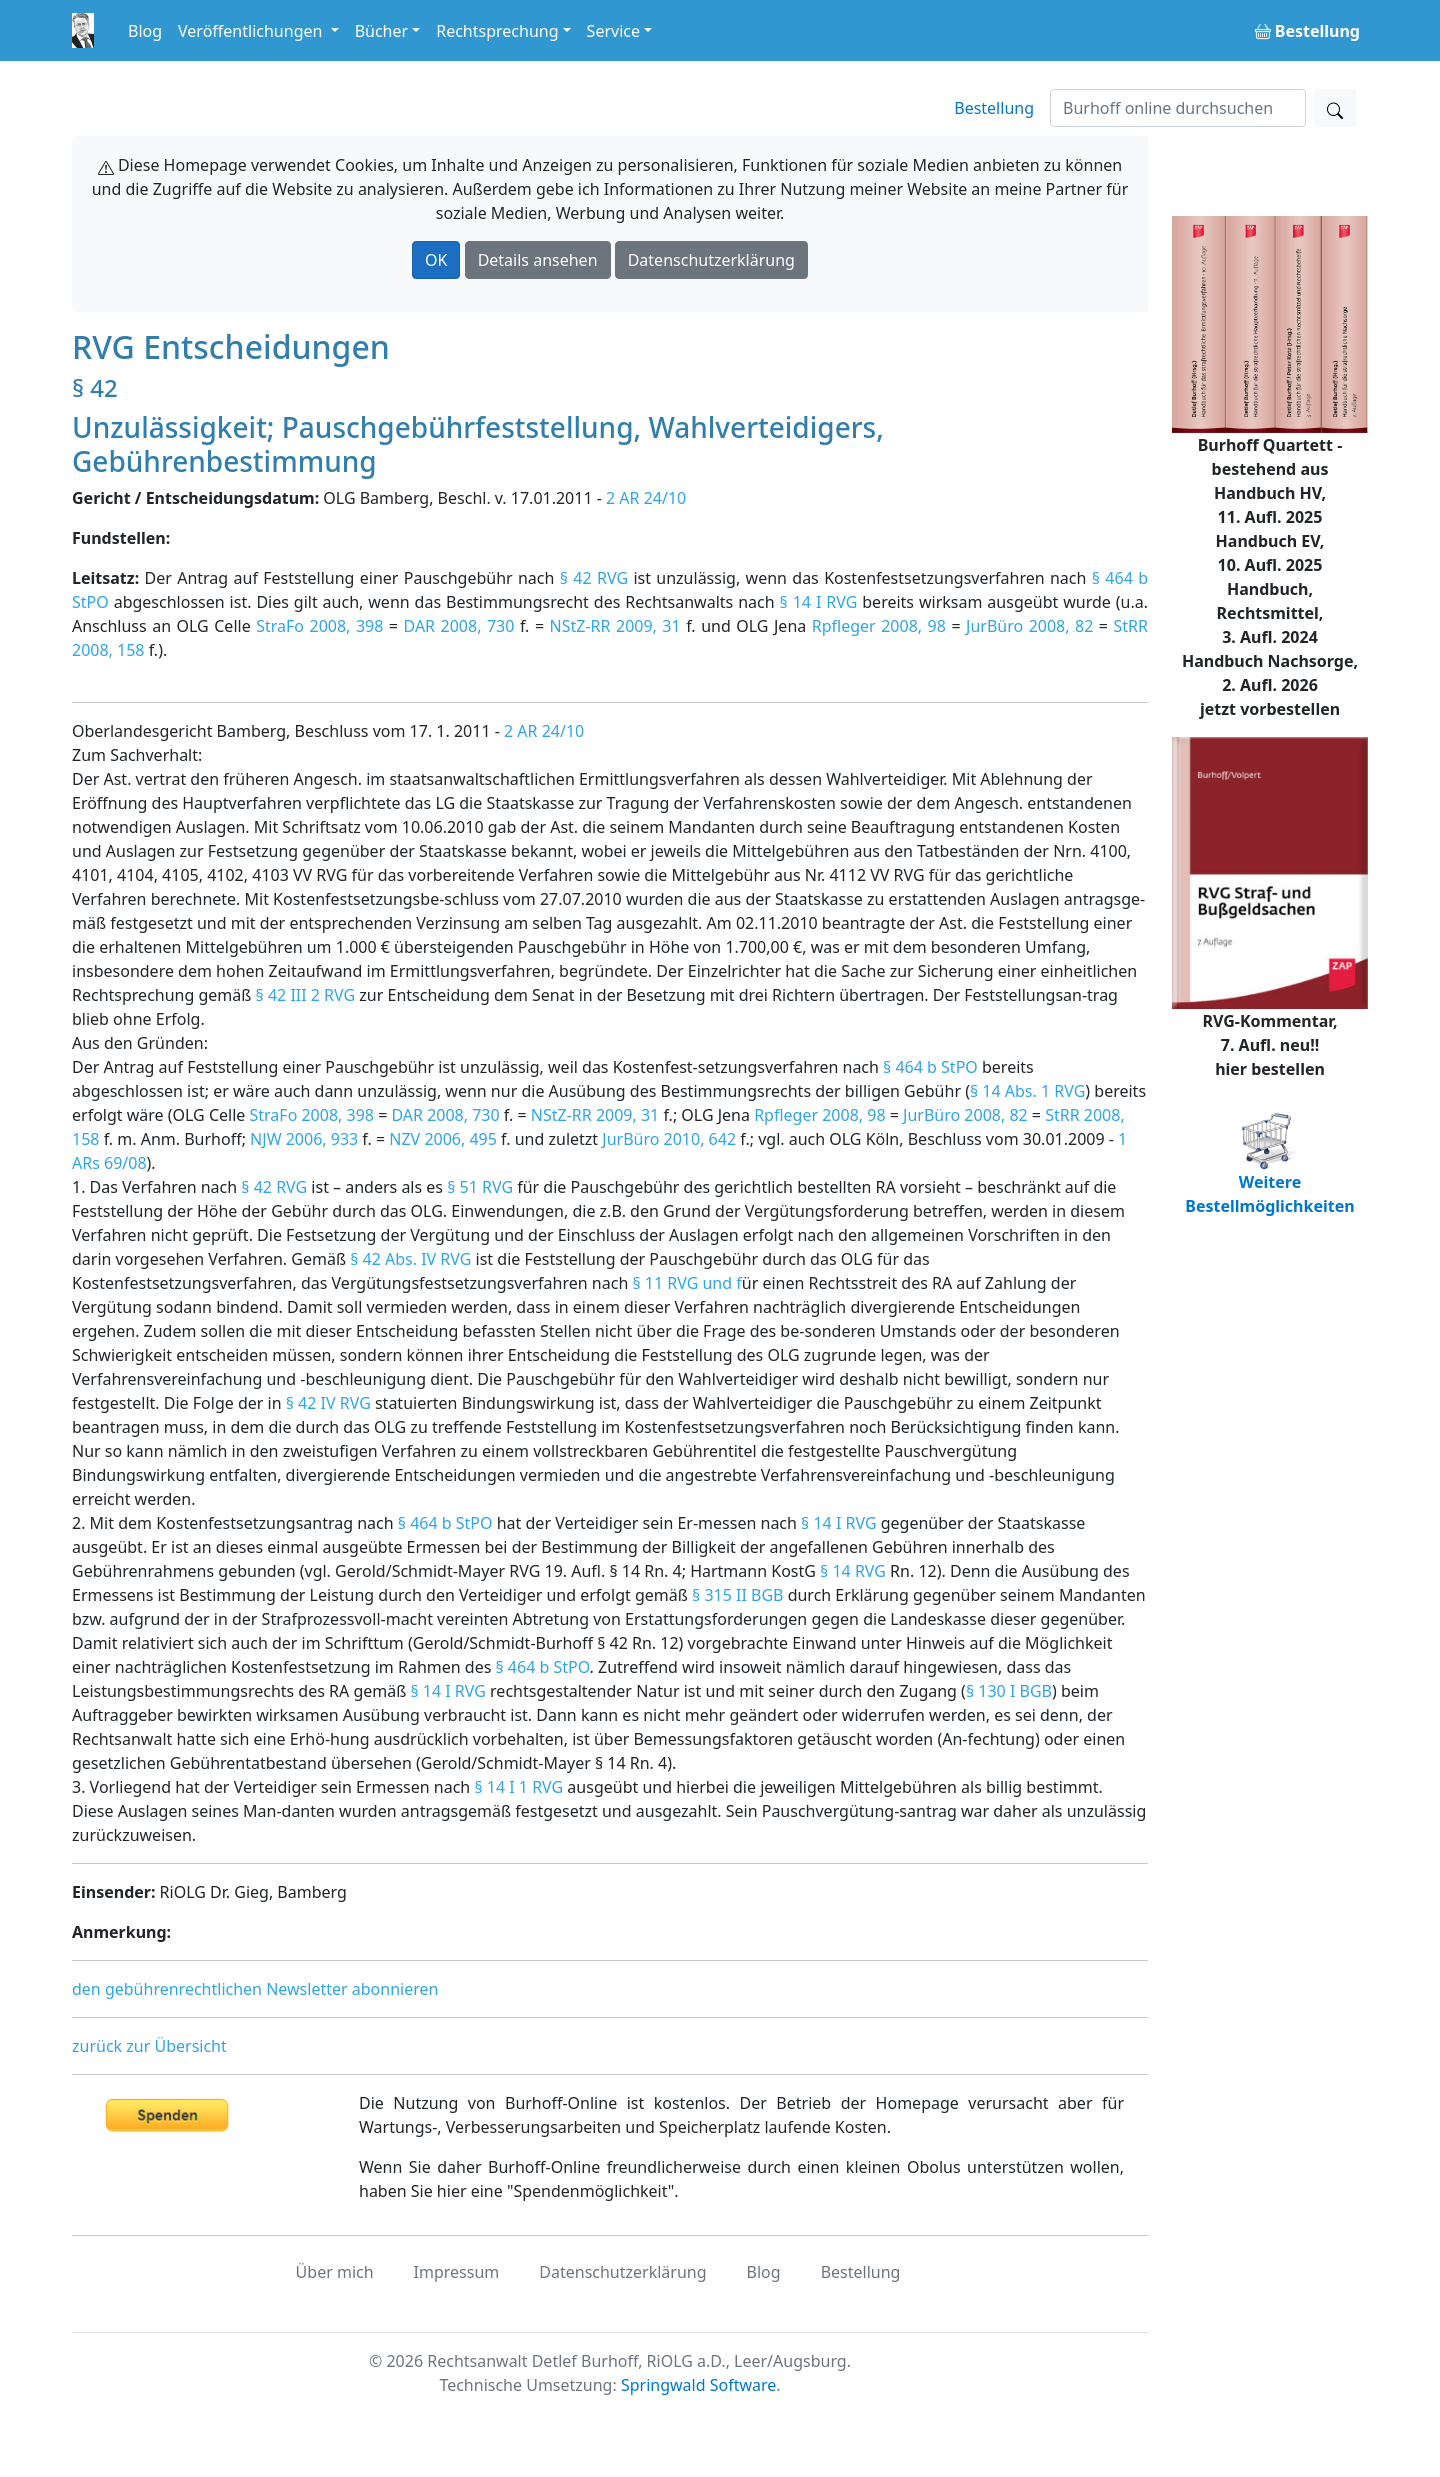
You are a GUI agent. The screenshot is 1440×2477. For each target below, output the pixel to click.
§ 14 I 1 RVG (518, 1787)
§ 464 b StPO (930, 1067)
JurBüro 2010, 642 (669, 1139)
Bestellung (994, 108)
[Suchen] (1178, 108)
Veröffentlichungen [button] (252, 31)
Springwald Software (698, 2385)
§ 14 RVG (853, 1571)
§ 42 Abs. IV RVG (410, 1259)
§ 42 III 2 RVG (306, 995)
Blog (145, 31)
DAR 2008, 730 (459, 626)
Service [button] (613, 31)
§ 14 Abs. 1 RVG (1027, 1091)
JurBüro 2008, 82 (1029, 626)
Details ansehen (538, 260)
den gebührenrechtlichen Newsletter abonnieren (255, 1989)
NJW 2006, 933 (304, 1139)
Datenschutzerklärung (711, 260)
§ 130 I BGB (1009, 1691)
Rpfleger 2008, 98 (879, 626)
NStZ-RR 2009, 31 (615, 626)
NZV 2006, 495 (443, 1139)
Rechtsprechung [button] (497, 31)
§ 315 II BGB (737, 1595)
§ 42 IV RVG (328, 1403)
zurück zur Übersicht (149, 2046)
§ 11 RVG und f (686, 1283)
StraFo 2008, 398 (319, 626)
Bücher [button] (382, 31)
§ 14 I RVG (819, 602)
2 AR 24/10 (646, 498)
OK (436, 260)
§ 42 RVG (594, 578)
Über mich (335, 2272)
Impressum (457, 2272)
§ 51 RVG (480, 1187)
